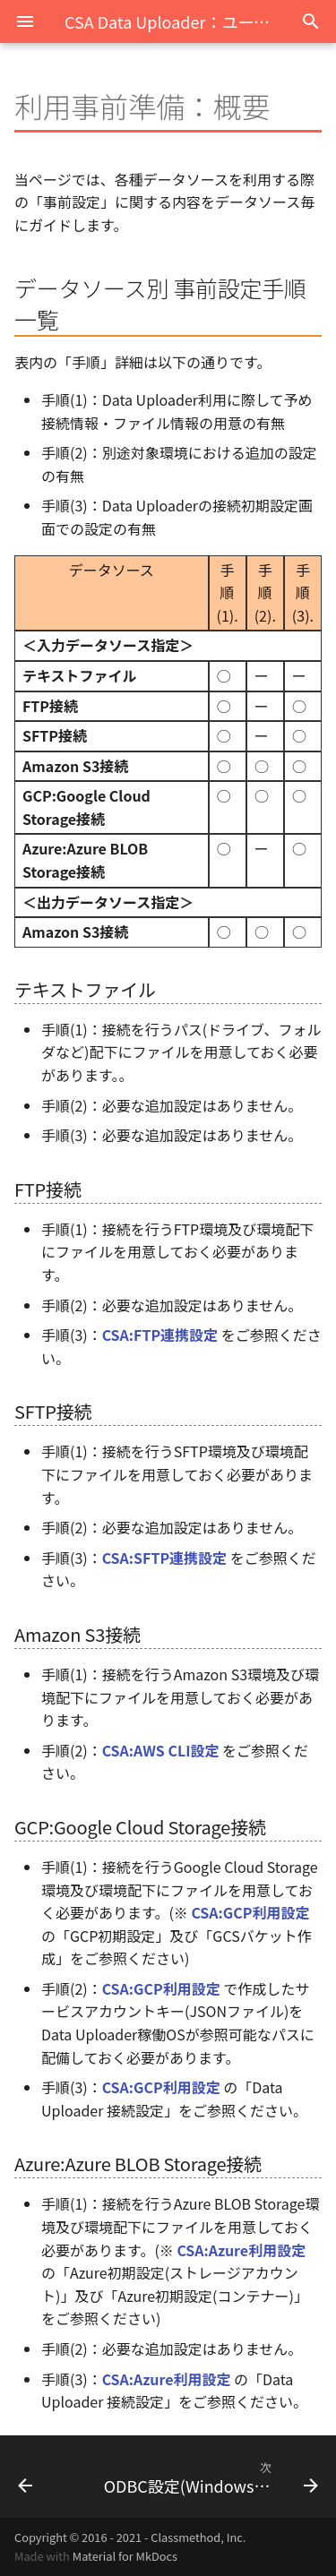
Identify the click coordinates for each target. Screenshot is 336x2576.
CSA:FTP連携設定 (160, 1334)
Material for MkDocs (125, 2555)
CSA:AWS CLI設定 (161, 1750)
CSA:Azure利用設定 (241, 2250)
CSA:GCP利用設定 (250, 1912)
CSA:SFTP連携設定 (164, 1557)
